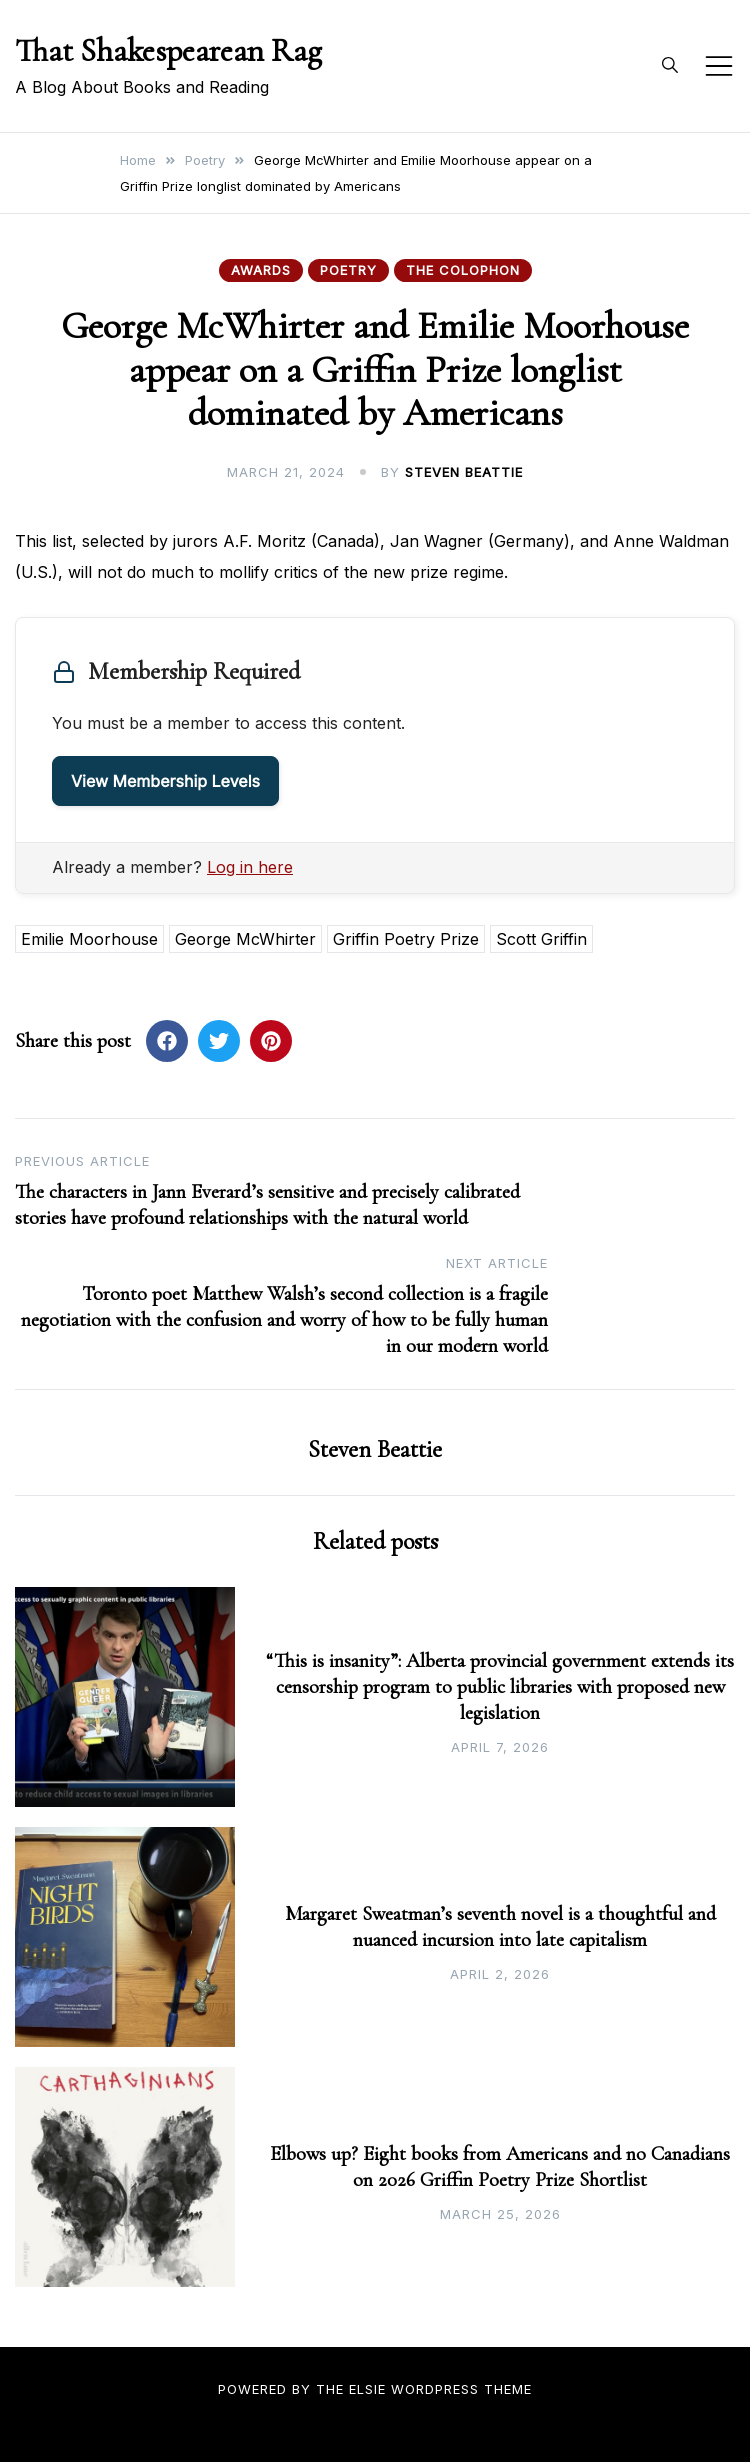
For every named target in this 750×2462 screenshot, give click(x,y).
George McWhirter (245, 939)
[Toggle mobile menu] (719, 66)
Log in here (250, 867)
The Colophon (463, 270)
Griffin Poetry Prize (406, 939)
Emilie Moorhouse (89, 939)
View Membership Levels (165, 781)
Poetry (348, 270)
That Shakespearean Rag (168, 50)
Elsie (367, 2389)
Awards (261, 270)
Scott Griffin (541, 939)
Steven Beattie (464, 472)
